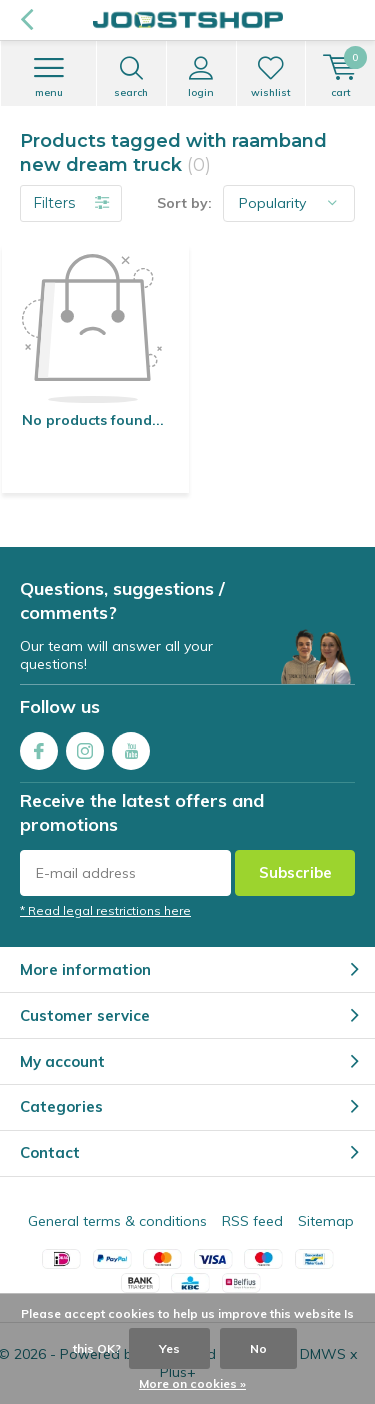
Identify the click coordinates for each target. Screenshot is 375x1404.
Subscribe (295, 872)
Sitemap (326, 1221)
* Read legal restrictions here (105, 910)
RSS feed (252, 1221)
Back (26, 20)
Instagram (85, 746)
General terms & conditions (117, 1221)
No (258, 1348)
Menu (48, 77)
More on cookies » (192, 1383)
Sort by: (184, 203)
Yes (169, 1348)
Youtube (131, 746)
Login (201, 77)
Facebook (39, 746)
